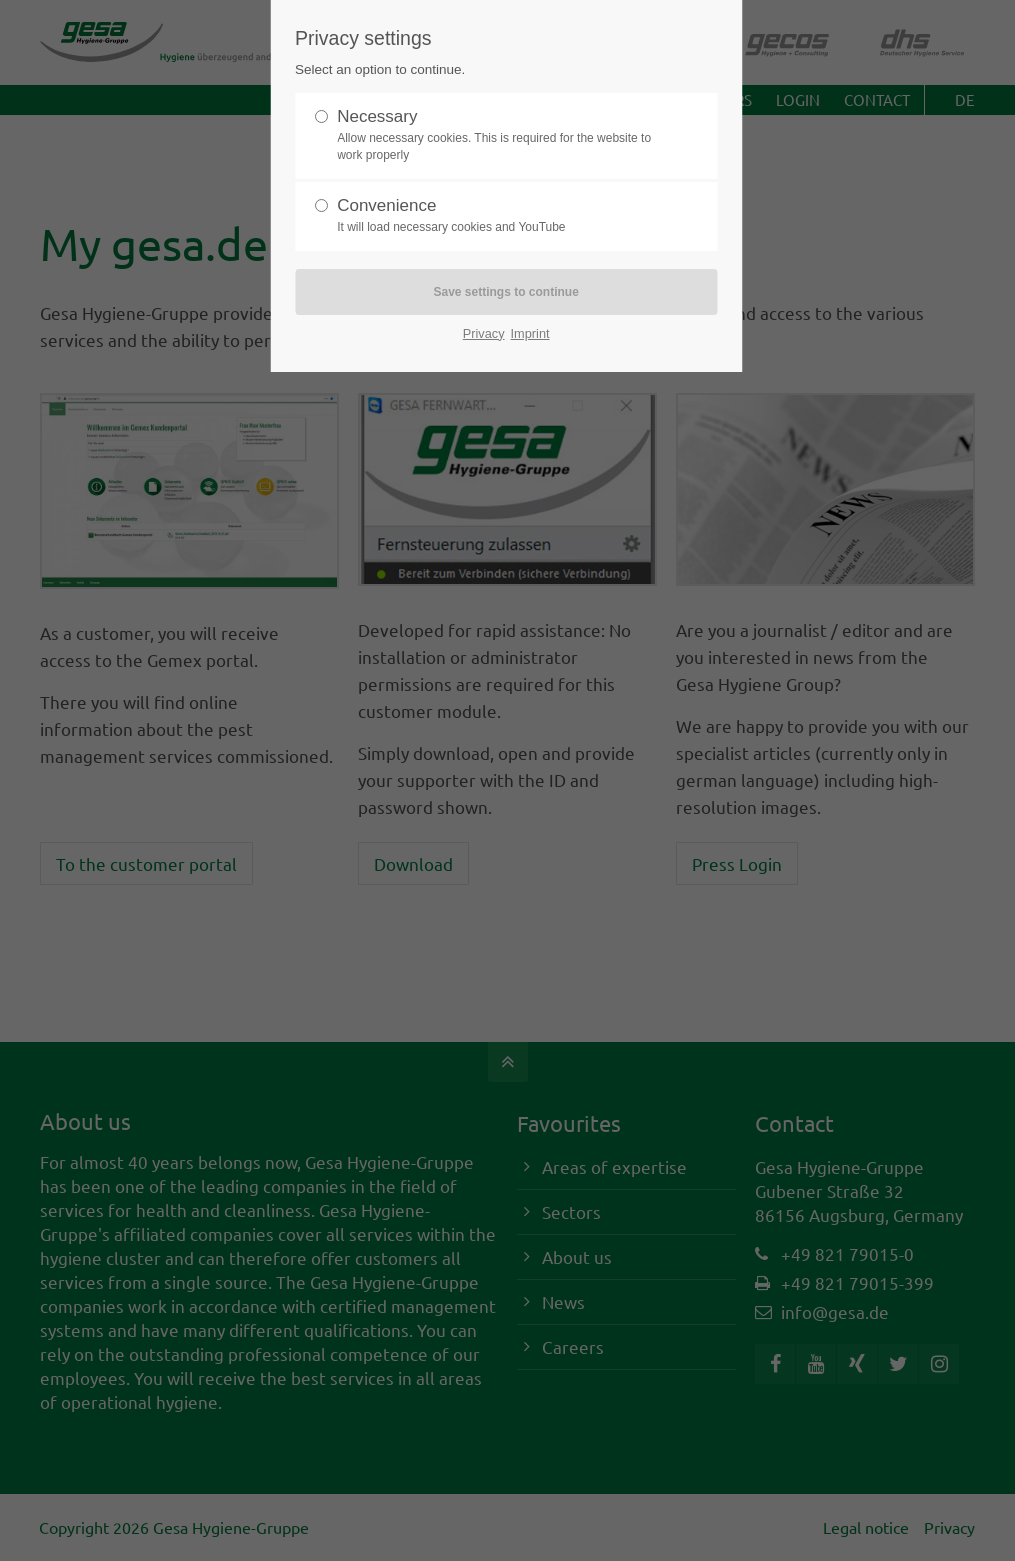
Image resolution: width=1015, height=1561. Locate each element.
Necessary (498, 135)
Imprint (530, 333)
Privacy (484, 333)
